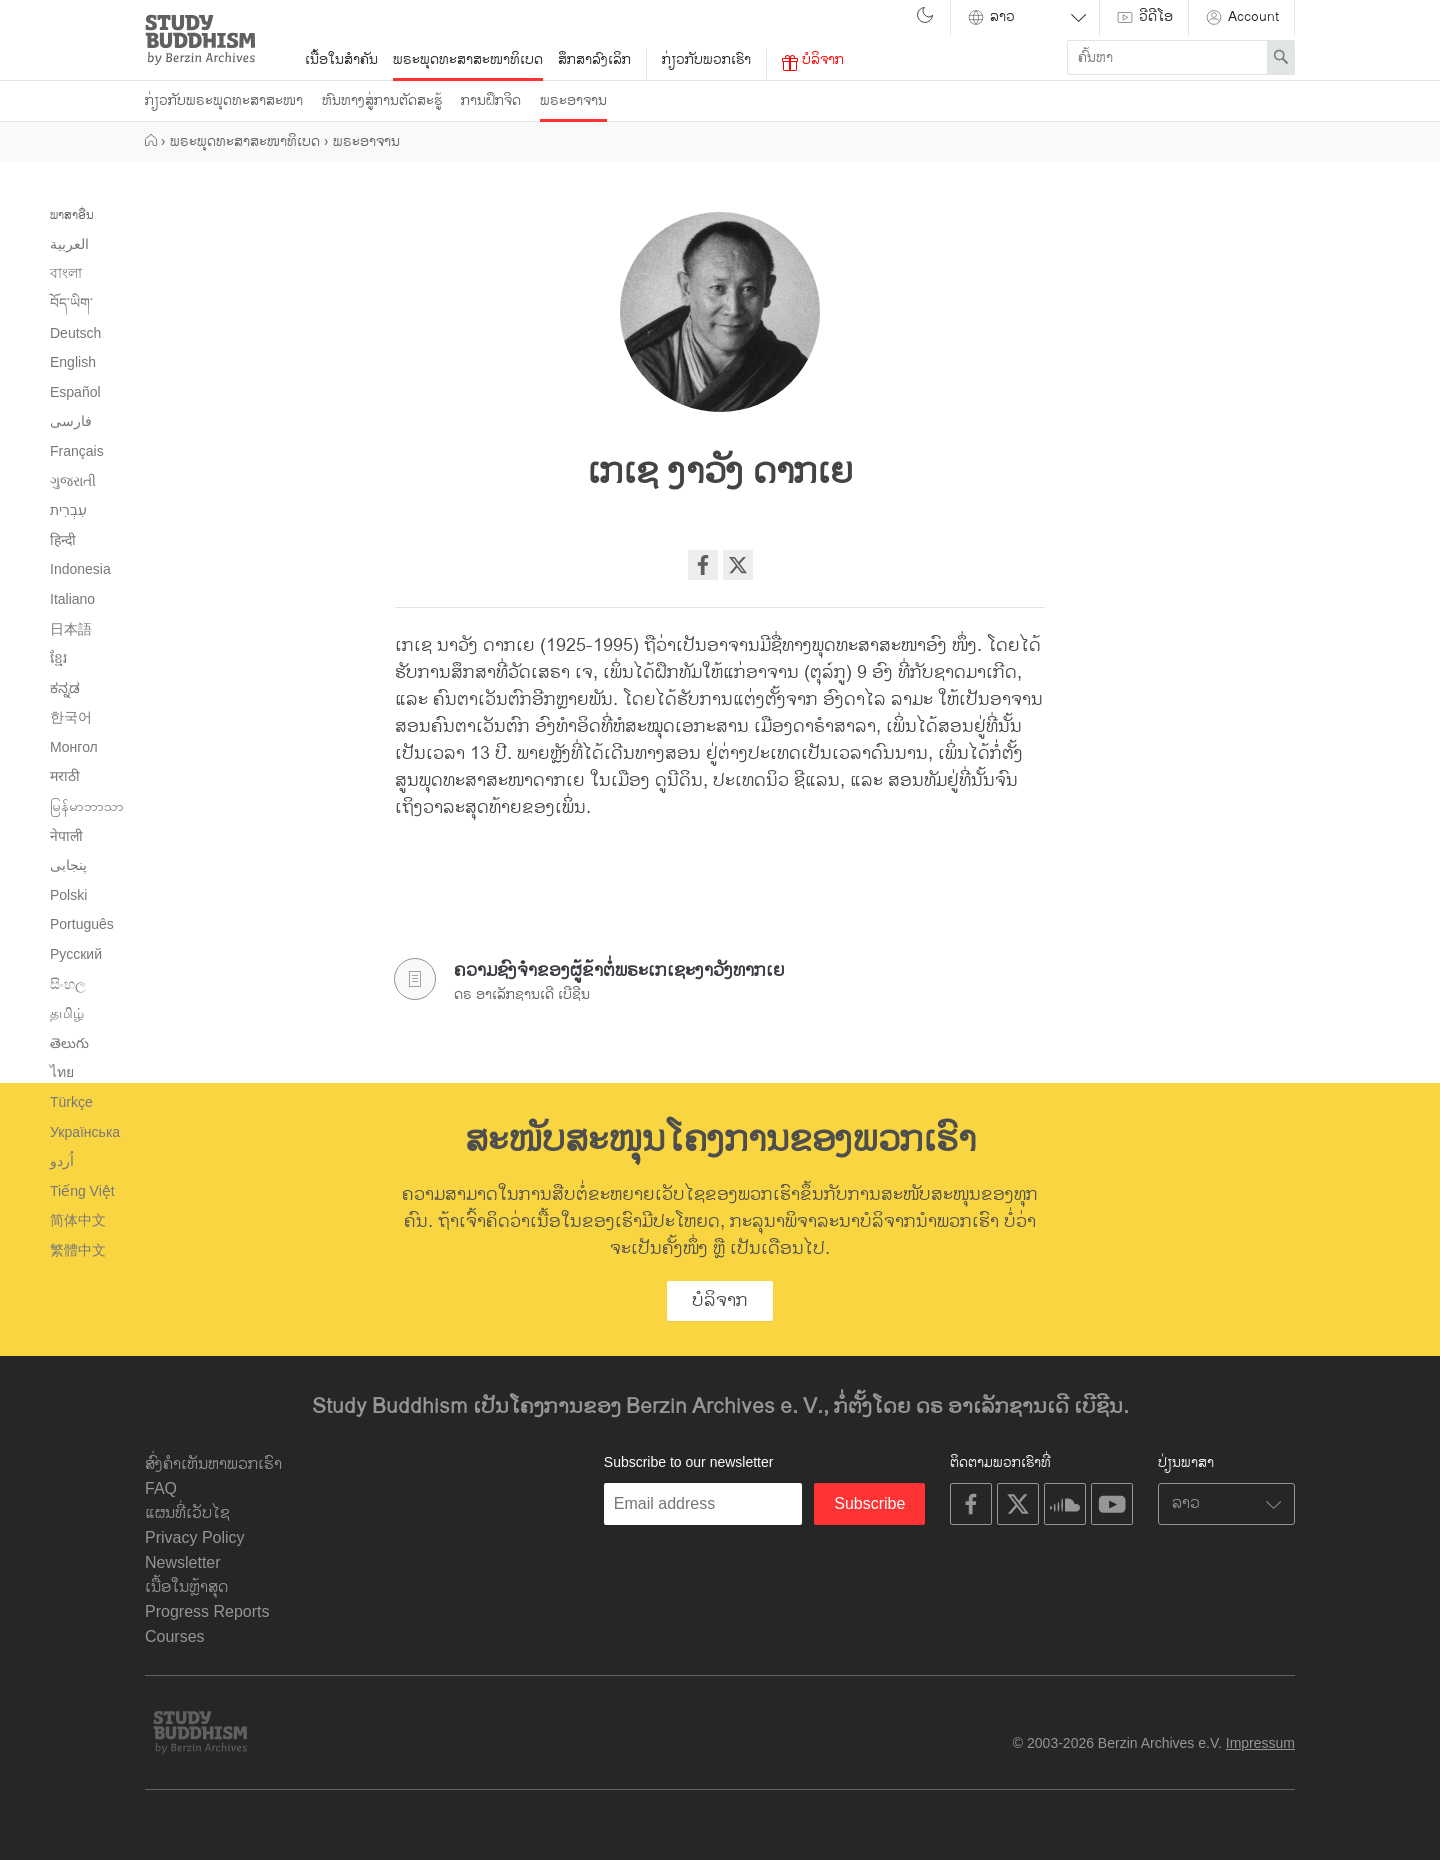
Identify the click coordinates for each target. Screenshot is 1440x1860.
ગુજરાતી (73, 481)
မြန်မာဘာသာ (87, 806)
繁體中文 (78, 1250)
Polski (68, 895)
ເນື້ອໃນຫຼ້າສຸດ (186, 1587)
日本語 (71, 629)
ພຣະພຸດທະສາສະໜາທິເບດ (468, 59)
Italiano (72, 599)
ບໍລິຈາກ (813, 59)
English (73, 362)
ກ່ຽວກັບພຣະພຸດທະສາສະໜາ (224, 100)
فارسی (71, 421)
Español (75, 392)
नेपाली (66, 836)
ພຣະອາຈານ (573, 100)
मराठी (65, 776)
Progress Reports (207, 1611)
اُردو (62, 1161)
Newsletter (183, 1562)
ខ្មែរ (58, 658)
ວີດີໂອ (1144, 16)
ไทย (62, 1072)
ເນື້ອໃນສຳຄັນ (341, 59)
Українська (85, 1132)
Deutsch (75, 333)
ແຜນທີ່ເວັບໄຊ (187, 1513)
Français (77, 451)
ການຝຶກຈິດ (491, 100)
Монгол (74, 747)
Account (1241, 16)
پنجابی (68, 865)
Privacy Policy (195, 1537)
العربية (69, 244)
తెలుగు (69, 1043)
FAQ (161, 1488)
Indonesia (80, 569)
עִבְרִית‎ (68, 510)
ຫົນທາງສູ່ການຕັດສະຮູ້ (382, 100)
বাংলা (66, 273)
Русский (76, 954)
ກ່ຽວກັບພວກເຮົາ (706, 59)
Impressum (1260, 1743)
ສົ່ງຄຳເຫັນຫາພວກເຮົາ (213, 1464)
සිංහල (68, 984)
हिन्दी (63, 540)
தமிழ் (67, 1013)
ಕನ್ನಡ (65, 688)
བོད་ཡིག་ (71, 303)
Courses (175, 1636)
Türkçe (71, 1102)
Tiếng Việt (82, 1191)
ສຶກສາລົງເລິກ (594, 59)
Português (82, 924)
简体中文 (78, 1220)
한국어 (71, 717)
